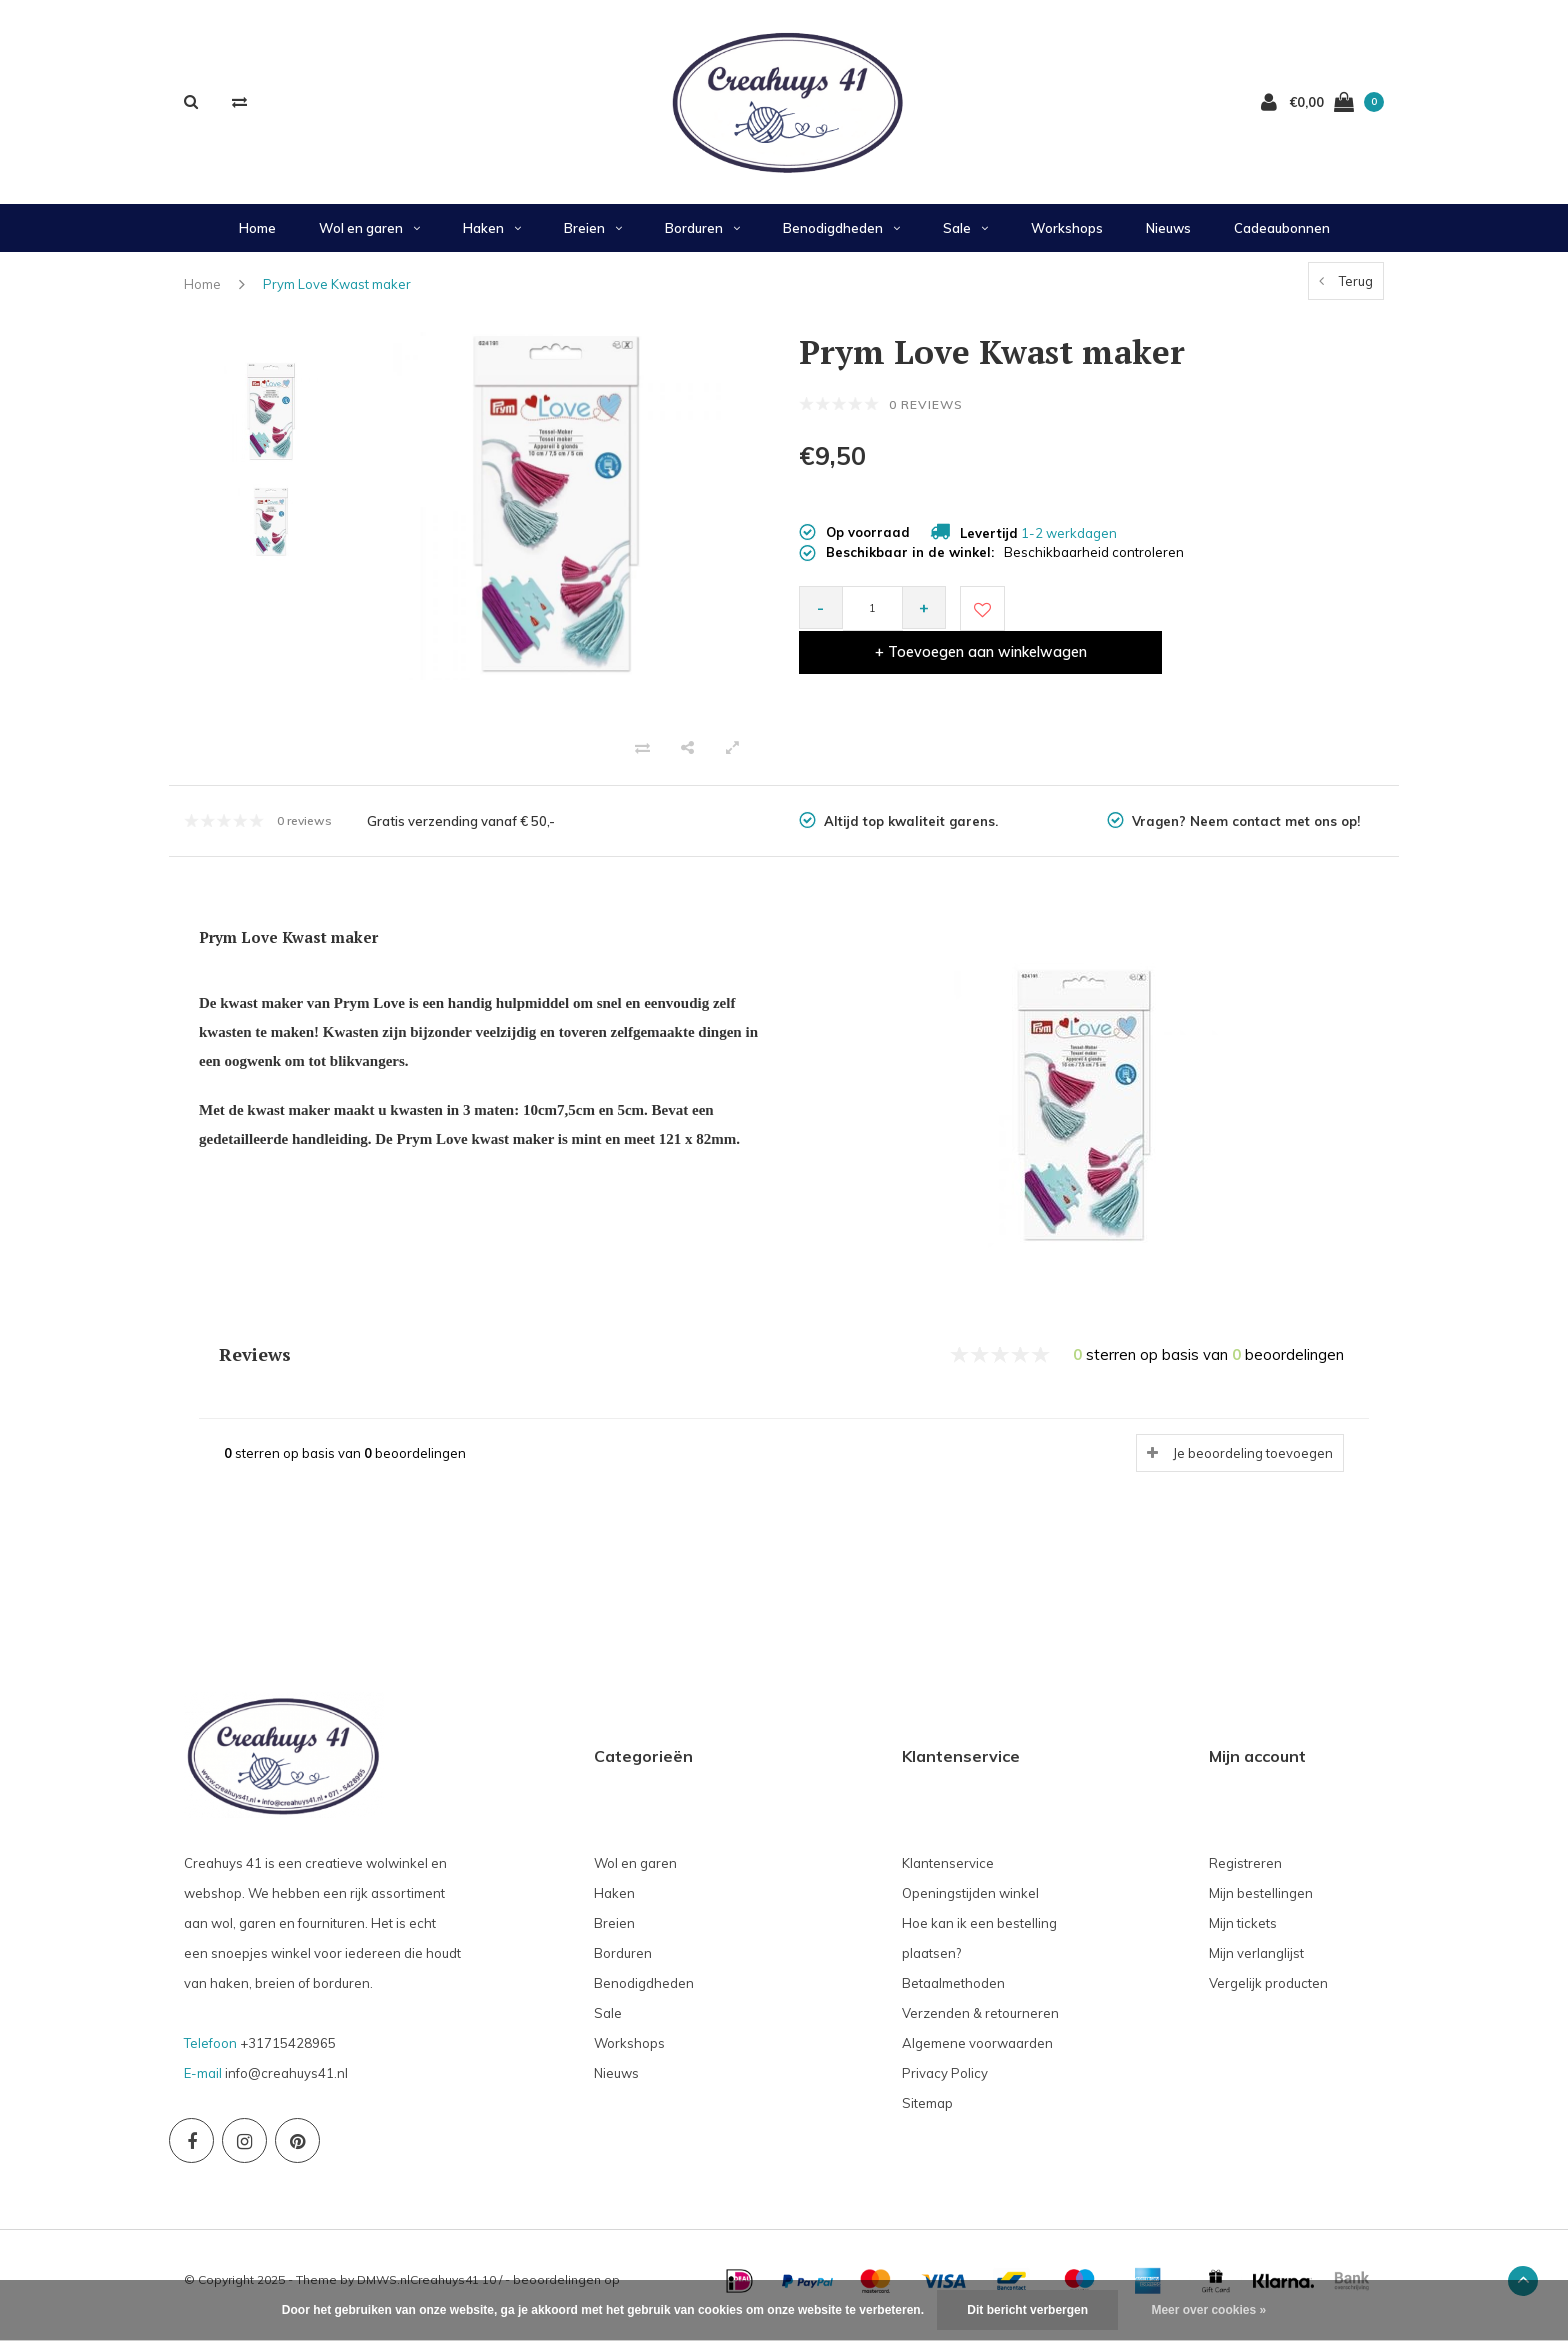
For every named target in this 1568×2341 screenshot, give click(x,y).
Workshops (1067, 238)
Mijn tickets (1243, 1933)
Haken (492, 238)
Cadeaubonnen (1282, 238)
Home (257, 238)
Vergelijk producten (1268, 1993)
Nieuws (1168, 238)
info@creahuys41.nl (286, 2083)
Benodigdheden (841, 238)
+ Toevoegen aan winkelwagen (1192, 618)
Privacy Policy (945, 2083)
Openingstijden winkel (970, 1903)
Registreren (1245, 1873)
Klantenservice (948, 1873)
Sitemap (927, 2113)
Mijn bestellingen (1261, 1903)
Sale (965, 238)
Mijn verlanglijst (1256, 1963)
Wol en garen (369, 238)
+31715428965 (288, 2053)
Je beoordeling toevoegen (1253, 1463)
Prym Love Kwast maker (337, 294)
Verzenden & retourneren (980, 2023)
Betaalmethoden (953, 1993)
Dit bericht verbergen (1027, 2310)
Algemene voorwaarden (977, 2053)
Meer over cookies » (1208, 2310)
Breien (593, 238)
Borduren (702, 238)
